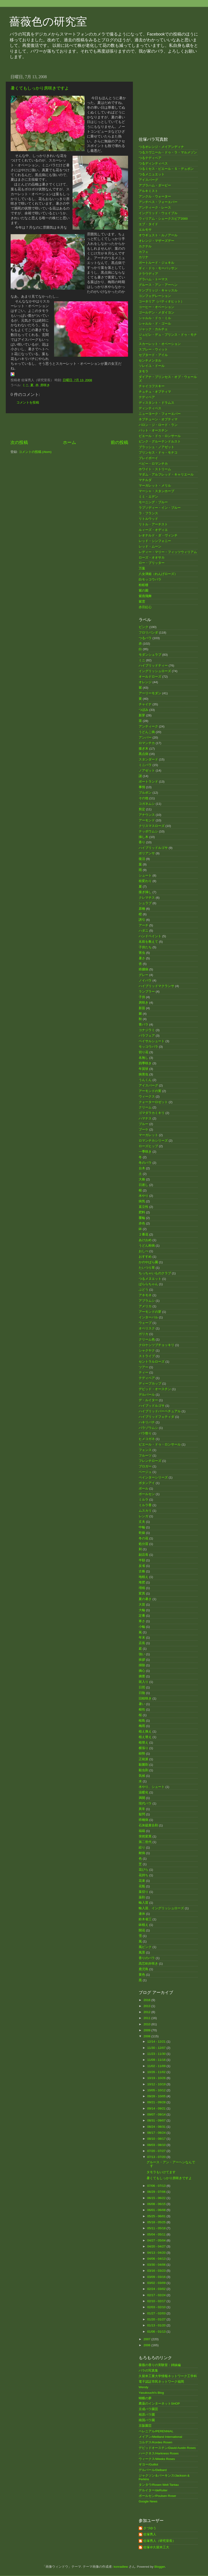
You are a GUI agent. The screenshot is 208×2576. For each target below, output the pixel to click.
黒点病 (143, 754)
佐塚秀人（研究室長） (159, 2541)
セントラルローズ (152, 1361)
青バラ (143, 1024)
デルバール (147, 1394)
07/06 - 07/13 (156, 2185)
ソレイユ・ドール (152, 366)
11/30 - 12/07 (156, 2047)
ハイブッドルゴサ (152, 1405)
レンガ (143, 1516)
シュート (145, 875)
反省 (142, 1566)
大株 (142, 1179)
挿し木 (143, 837)
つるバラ (145, 638)
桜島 (142, 1720)
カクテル (145, 246)
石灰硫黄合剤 (148, 1825)
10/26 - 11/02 (156, 2072)
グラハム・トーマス (153, 279)
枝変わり (145, 881)
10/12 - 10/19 (156, 2084)
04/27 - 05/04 (156, 2240)
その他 (143, 798)
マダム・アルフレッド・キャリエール (166, 474)
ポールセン (147, 1494)
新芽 (142, 715)
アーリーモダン (150, 693)
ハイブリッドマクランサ (156, 986)
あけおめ (145, 1240)
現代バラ (145, 1803)
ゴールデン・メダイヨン (156, 312)
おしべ (143, 1251)
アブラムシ (147, 1300)
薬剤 (142, 1897)
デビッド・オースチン (155, 1389)
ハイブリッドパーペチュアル (160, 1411)
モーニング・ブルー (153, 502)
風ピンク (145, 1947)
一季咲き (145, 1151)
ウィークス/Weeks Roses (157, 2459)
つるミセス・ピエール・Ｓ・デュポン (166, 169)
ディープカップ (150, 1383)
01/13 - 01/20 (156, 2325)
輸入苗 (143, 1902)
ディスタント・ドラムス (156, 402)
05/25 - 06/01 (156, 2216)
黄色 (142, 1974)
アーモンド (147, 820)
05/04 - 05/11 (156, 2234)
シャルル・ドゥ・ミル (155, 318)
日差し (143, 1185)
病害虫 (143, 1074)
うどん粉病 (147, 1245)
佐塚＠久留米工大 (156, 2547)
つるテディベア (150, 158)
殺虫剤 (143, 1770)
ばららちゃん (148, 1284)
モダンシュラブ (150, 654)
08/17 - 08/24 (156, 2132)
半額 (142, 1560)
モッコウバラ (148, 1046)
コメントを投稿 (27, 402)
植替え (143, 1742)
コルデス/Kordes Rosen (155, 2442)
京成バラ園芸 (148, 2409)
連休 (142, 1913)
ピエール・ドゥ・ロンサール (160, 436)
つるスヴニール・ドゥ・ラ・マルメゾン (168, 152)
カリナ (143, 257)
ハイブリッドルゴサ (153, 848)
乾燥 (142, 1533)
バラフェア (147, 1035)
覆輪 (142, 1218)
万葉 (142, 568)
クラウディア (148, 273)
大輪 (142, 1610)
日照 (142, 1687)
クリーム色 (147, 1339)
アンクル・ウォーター (155, 196)
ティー (143, 1372)
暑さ (142, 958)
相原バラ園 (147, 2414)
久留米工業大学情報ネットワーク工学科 (168, 2376)
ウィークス (147, 1096)
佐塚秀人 (149, 2534)
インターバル (148, 1317)
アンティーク (148, 726)
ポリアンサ (147, 853)
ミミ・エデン (148, 496)
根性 (142, 1709)
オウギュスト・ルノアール (158, 235)
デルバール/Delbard (153, 2470)
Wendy (143, 2387)
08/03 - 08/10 (156, 2145)
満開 (142, 1798)
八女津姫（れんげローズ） (158, 574)
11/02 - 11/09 (156, 2066)
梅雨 (142, 1726)
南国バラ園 (147, 2420)
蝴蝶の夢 (145, 2398)
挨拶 (142, 1659)
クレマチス (147, 897)
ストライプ (147, 1356)
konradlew (121, 2566)
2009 (147, 2030)
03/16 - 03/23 (156, 2270)
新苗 (142, 1008)
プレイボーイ (148, 458)
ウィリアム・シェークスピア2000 (163, 218)
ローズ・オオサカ (152, 557)
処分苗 (143, 1544)
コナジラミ (147, 1030)
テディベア (147, 397)
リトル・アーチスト (153, 524)
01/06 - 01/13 (156, 2331)
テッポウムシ (148, 831)
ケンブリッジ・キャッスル (158, 290)
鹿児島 (143, 1969)
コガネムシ (147, 803)
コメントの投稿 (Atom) (35, 452)
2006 (147, 2345)
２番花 (143, 1234)
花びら (143, 1869)
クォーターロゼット (153, 1102)
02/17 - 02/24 (156, 2295)
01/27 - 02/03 (156, 2313)
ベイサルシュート (152, 1041)
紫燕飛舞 (145, 596)
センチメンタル (150, 360)
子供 (142, 997)
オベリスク (147, 1328)
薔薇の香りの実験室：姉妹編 (160, 2365)
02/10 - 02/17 (156, 2301)
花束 (142, 1880)
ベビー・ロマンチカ (153, 463)
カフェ (143, 252)
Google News (148, 2501)
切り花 (143, 1052)
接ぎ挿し (145, 892)
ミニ (25, 385)
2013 (147, 2006)
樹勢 (142, 1753)
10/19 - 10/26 (156, 2078)
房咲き (45, 385)
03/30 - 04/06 (156, 2264)
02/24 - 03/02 (156, 2289)
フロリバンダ (148, 632)
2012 (147, 2012)
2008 (147, 2036)
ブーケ (143, 1129)
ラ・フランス (148, 513)
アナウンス (147, 815)
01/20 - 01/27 (156, 2319)
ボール (143, 1488)
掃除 (142, 1665)
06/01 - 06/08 (156, 2210)
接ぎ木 (143, 748)
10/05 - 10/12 (156, 2090)
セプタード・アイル (153, 355)
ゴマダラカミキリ (152, 1113)
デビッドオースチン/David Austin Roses (167, 2448)
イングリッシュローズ (155, 671)
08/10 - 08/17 (156, 2138)
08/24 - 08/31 (156, 2126)
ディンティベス (150, 408)
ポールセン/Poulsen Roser (157, 2496)
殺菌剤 (143, 1764)
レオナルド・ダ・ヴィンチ (158, 535)
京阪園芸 (145, 2425)
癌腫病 (143, 969)
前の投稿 (119, 442)
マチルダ (145, 480)
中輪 (142, 1527)
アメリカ (145, 1306)
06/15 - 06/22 (156, 2198)
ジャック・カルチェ (153, 329)
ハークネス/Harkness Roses (159, 2453)
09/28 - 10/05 (156, 2096)
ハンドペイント (150, 936)
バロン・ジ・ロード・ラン (158, 425)
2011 (147, 2018)
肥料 (142, 1212)
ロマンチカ (147, 743)
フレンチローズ (150, 1461)
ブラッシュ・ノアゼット (156, 447)
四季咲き (145, 1063)
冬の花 (143, 1538)
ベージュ (145, 1472)
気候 (142, 1775)
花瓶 (142, 1886)
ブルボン (145, 792)
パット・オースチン (153, 430)
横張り (143, 1748)
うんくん (145, 1080)
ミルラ (143, 1499)
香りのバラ (147, 1958)
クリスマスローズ (152, 826)
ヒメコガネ (147, 1439)
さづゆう (149, 2528)
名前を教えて (148, 941)
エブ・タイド (148, 224)
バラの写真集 (148, 2370)
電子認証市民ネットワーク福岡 (161, 2381)
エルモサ (145, 229)
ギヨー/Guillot (148, 2464)
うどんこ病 (147, 732)
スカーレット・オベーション (160, 344)
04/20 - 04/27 (156, 2246)
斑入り (143, 1682)
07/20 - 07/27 (156, 2151)
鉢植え (143, 1925)
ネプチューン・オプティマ (158, 419)
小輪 (142, 1626)
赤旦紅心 (145, 607)
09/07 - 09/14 (156, 2114)
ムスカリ (145, 1510)
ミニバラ (145, 765)
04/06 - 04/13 (156, 2258)
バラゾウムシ (148, 1428)
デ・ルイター (148, 1400)
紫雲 (142, 601)
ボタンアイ (147, 1483)
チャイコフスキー (152, 386)
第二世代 (145, 1842)
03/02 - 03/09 (156, 2283)
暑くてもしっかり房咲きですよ (40, 88)
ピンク (143, 627)
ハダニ (143, 930)
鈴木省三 (145, 1919)
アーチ (143, 925)
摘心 (142, 1670)
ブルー (143, 1124)
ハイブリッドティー (153, 665)
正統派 (143, 1759)
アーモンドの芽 (150, 1311)
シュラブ (145, 903)
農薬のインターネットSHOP (159, 2403)
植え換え (145, 1731)
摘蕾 (142, 1676)
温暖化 (143, 1792)
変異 (142, 1593)
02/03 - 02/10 (156, 2307)
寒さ (142, 1621)
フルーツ (145, 1455)
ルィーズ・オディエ (153, 530)
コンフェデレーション (155, 296)
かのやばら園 (148, 1262)
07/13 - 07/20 (156, 2157)
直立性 (143, 1207)
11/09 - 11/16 (156, 2059)
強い (142, 1654)
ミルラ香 (145, 1505)
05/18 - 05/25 (156, 2222)
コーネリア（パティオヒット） (161, 301)
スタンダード (148, 759)
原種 (142, 908)
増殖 (142, 1588)
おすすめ (145, 1256)
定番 (142, 1615)
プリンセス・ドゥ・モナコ (158, 452)
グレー (143, 975)
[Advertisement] (69, 426)
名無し (143, 1057)
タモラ (143, 371)
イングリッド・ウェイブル (158, 213)
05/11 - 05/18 (156, 2228)
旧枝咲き (145, 1698)
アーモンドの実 (150, 1091)
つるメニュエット (152, 174)
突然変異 (145, 1836)
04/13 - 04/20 (156, 2252)
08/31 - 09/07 (156, 2120)
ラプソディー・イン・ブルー (160, 507)
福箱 (142, 1831)
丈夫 (142, 1521)
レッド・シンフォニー (155, 541)
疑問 (142, 1814)
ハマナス (145, 1118)
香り (142, 842)
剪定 (142, 809)
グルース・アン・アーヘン (158, 285)
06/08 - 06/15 (156, 2204)
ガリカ (143, 1334)
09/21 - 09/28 (156, 2102)
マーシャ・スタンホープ (156, 491)
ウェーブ (145, 1323)
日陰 (142, 1693)
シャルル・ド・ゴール (155, 323)
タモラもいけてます (161, 2172)
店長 (142, 1643)
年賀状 (143, 1069)
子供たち (145, 947)
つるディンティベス (153, 163)
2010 (147, 2024)
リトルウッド (148, 519)
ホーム (69, 442)
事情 (142, 787)
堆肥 (142, 1582)
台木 (142, 1168)
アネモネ (145, 1295)
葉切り (143, 1892)
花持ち (143, 1875)
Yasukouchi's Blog (151, 2392)
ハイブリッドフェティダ (156, 1416)
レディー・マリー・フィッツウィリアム (168, 552)
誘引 (142, 919)
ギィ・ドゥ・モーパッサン (158, 268)
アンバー (145, 737)
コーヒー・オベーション (156, 307)
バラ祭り (145, 1433)
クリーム (145, 1107)
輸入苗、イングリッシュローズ (161, 1908)
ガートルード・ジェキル (156, 262)
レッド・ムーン (150, 546)
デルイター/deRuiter (153, 2490)
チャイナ (145, 704)
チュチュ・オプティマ (155, 391)
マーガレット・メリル (155, 485)
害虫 (142, 952)
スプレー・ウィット (153, 349)
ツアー (143, 1367)
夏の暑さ (145, 1599)
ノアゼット (147, 770)
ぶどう (143, 1289)
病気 (142, 1201)
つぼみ (143, 710)
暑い (142, 1704)
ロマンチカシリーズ (153, 1140)
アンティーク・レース (155, 207)
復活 (142, 859)
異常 (142, 1809)
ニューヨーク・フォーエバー (160, 414)
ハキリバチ (147, 1422)
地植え (143, 1577)
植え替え (145, 1737)
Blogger (159, 2566)
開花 (142, 1930)
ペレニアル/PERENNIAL (156, 2431)
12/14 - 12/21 (156, 2041)
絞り (142, 1847)
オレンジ (145, 682)
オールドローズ (150, 676)
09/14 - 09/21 (156, 2108)
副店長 (143, 1554)
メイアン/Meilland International (160, 2436)
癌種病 (143, 1820)
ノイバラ (145, 980)
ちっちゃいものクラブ (155, 1273)
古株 (142, 1571)
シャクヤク (147, 1350)
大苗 (142, 1604)
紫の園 (143, 590)
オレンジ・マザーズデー (156, 240)
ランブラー (147, 991)
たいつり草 (147, 1267)
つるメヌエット (150, 1279)
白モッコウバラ (150, 579)
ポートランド (148, 781)
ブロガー (145, 1466)
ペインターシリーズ (153, 1477)
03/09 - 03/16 (156, 2277)
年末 (142, 1637)
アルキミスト (148, 191)
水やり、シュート (152, 1787)
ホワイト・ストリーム (155, 469)
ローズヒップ (148, 1146)
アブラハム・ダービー (155, 185)
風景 (142, 1952)
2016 (147, 2000)
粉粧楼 (143, 585)
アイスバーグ (148, 180)
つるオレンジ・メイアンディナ (161, 147)
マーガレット (148, 1135)
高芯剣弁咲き (148, 1963)
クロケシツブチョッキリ (156, 1345)
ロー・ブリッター (152, 563)
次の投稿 (19, 442)
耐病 (142, 1853)
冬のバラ (145, 1162)
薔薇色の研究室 (48, 21)
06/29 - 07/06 (156, 2191)
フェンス (145, 1450)
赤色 (142, 1223)
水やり (143, 1195)
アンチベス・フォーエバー (158, 202)
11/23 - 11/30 (156, 2053)
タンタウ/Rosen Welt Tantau (159, 2484)
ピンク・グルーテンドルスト (160, 441)
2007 (147, 2339)
